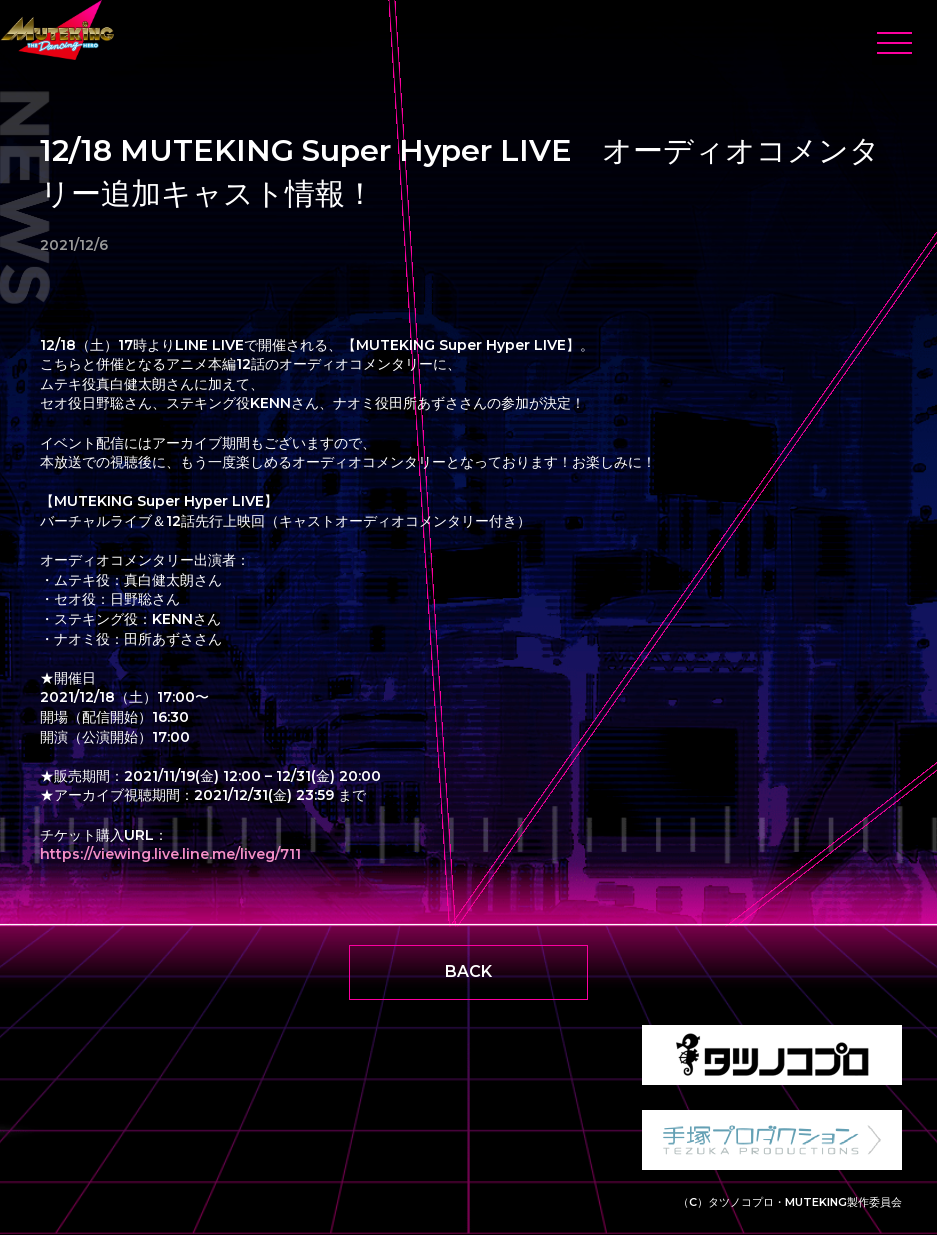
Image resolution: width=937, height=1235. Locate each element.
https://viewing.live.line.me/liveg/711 (170, 854)
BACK (468, 971)
